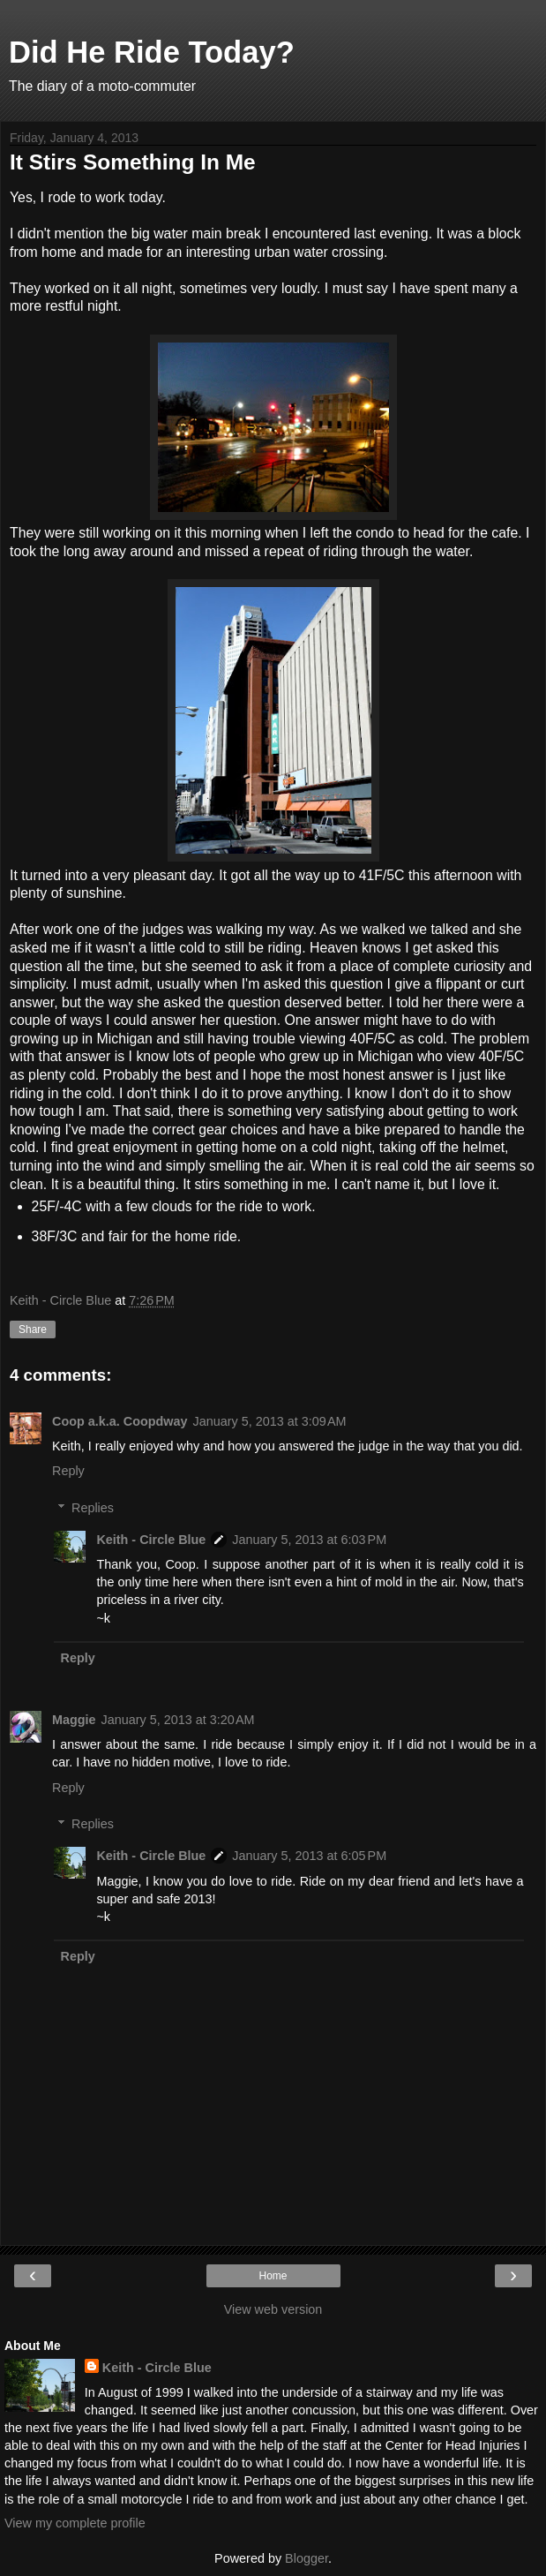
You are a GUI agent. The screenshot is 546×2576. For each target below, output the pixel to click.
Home (272, 2276)
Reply (68, 1471)
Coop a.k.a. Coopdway (120, 1421)
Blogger (306, 2558)
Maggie (74, 1720)
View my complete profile (75, 2523)
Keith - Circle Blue (151, 1540)
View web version (273, 2309)
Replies (92, 1508)
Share (33, 1329)
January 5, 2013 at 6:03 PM (309, 1540)
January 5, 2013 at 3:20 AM (178, 1720)
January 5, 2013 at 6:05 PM (309, 1856)
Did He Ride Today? (152, 52)
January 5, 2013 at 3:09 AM (270, 1421)
